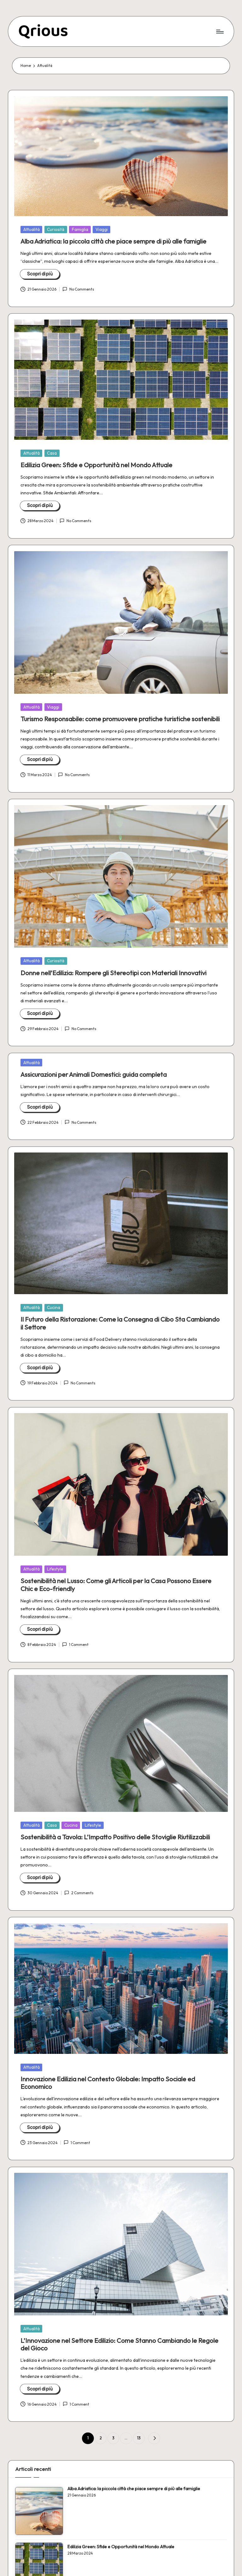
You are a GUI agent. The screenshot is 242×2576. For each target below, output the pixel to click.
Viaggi (101, 229)
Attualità (31, 229)
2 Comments (78, 1892)
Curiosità (55, 229)
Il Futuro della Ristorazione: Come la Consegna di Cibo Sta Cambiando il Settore (120, 1323)
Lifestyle (55, 1569)
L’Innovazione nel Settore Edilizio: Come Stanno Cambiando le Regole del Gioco (119, 2344)
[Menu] (219, 31)
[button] (154, 2438)
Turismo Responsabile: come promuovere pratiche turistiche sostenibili (120, 719)
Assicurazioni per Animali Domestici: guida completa (93, 1074)
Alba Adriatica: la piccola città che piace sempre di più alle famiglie (113, 241)
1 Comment (75, 1644)
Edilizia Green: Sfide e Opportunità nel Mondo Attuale (96, 465)
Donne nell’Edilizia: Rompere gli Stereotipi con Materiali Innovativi (113, 973)
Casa (52, 453)
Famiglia (80, 229)
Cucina (53, 1307)
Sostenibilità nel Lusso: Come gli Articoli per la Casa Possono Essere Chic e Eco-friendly (115, 1584)
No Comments (78, 289)
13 (139, 2438)
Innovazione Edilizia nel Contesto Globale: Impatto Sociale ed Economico (107, 2082)
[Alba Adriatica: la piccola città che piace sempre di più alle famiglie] (39, 2511)
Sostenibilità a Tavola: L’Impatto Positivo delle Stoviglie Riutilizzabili (115, 1837)
